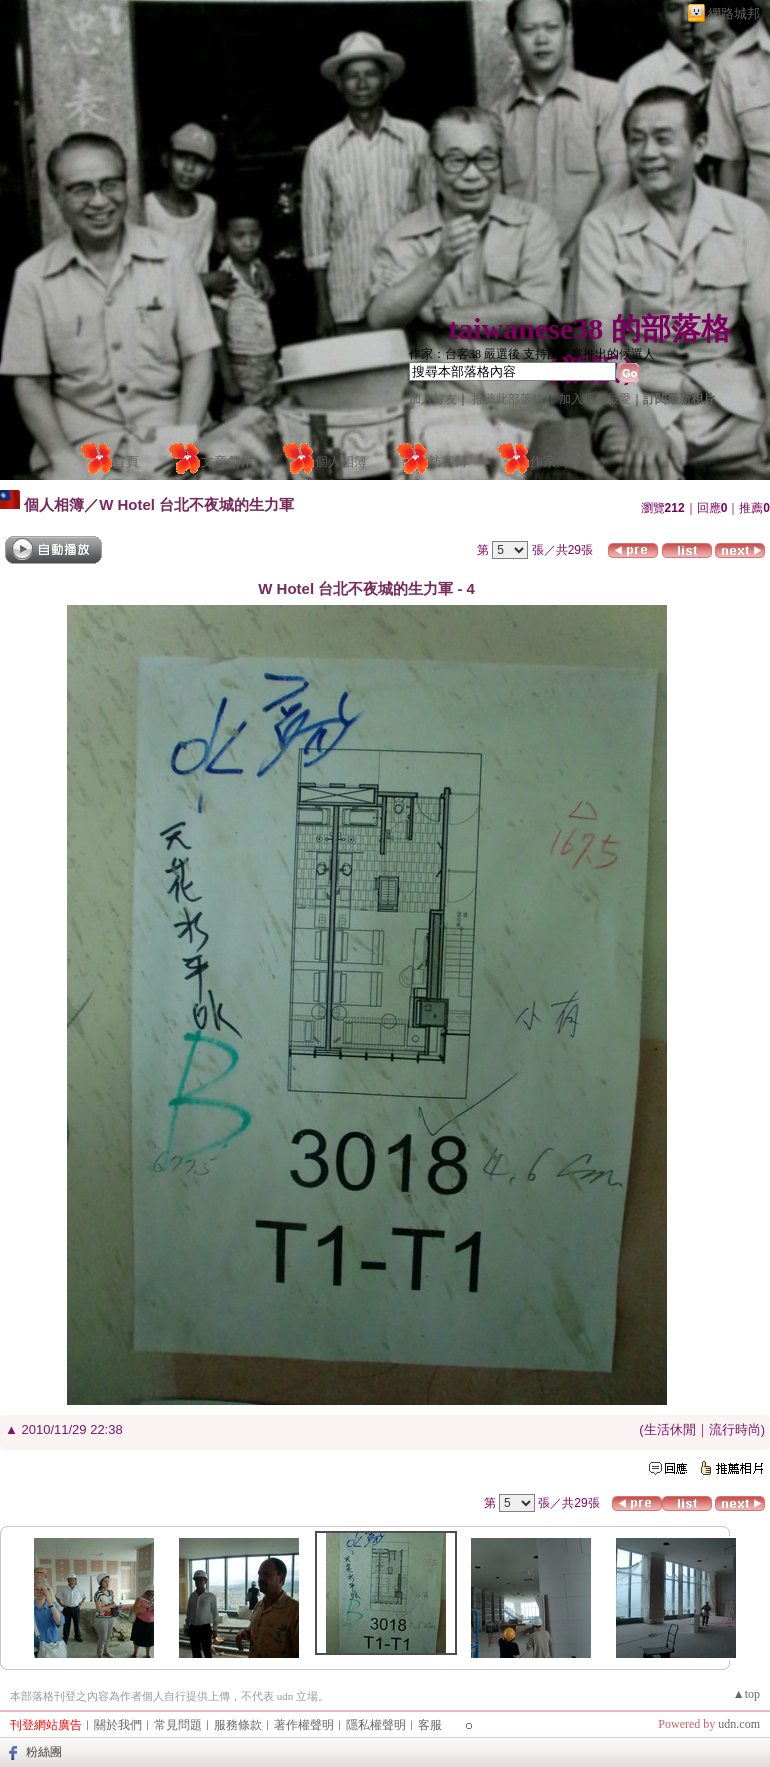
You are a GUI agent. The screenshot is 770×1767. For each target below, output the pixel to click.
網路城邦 (734, 13)
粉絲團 (44, 1752)
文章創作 (227, 461)
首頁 (126, 461)
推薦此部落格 (508, 399)
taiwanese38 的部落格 (589, 328)
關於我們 (118, 1725)
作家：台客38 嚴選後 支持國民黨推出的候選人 (532, 354)
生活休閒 (670, 1429)
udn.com (739, 1724)
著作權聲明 (304, 1725)
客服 (430, 1725)
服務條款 (238, 1725)
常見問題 (178, 1725)
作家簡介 (556, 461)
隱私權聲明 (376, 1725)
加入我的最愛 (595, 399)
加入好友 (433, 399)
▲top (746, 1694)
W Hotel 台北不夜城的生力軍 (196, 504)
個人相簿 (341, 461)
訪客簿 (448, 461)
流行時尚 (735, 1429)
